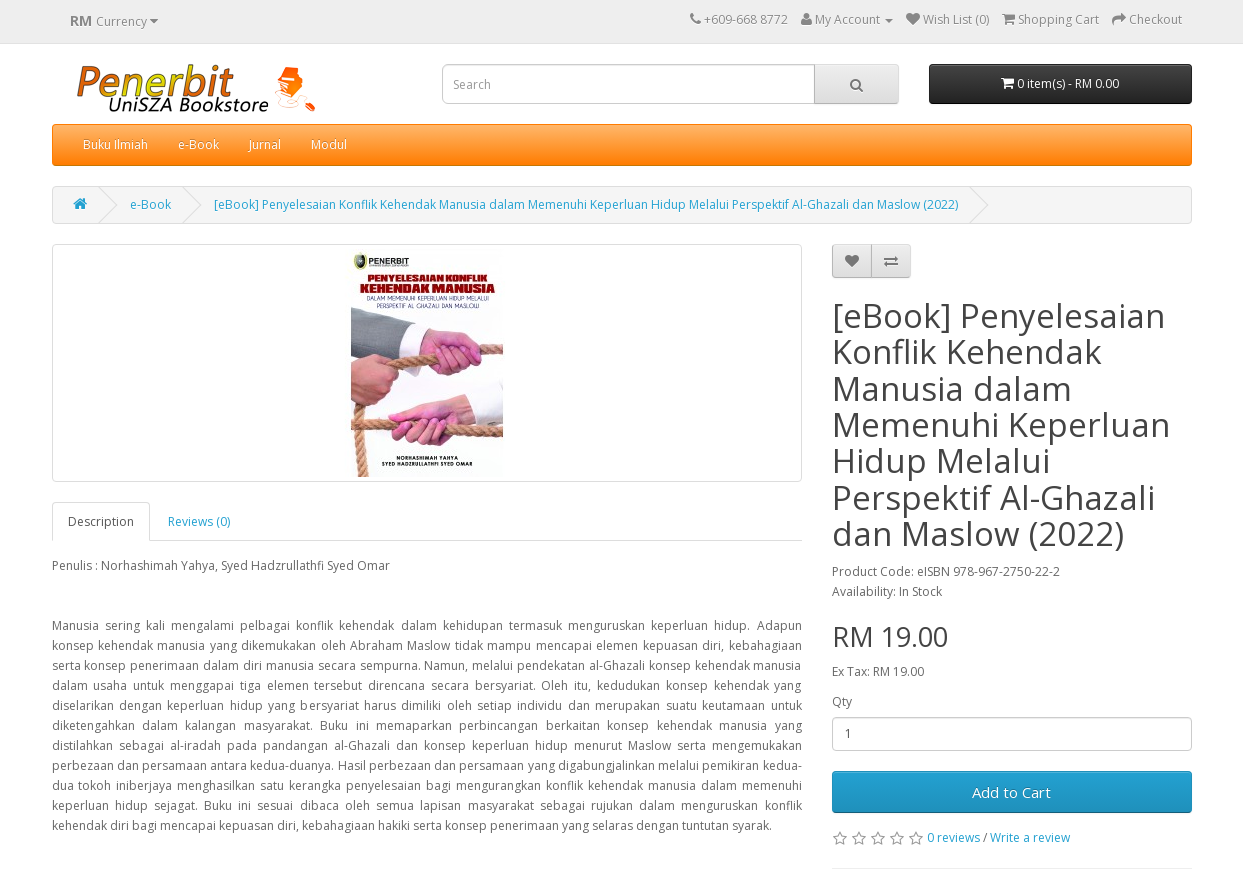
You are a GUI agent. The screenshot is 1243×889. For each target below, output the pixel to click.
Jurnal (265, 144)
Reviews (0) (199, 521)
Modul (329, 144)
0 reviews (953, 837)
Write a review (1030, 837)
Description (101, 521)
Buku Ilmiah (115, 144)
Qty (842, 701)
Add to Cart (1011, 792)
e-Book (198, 144)
